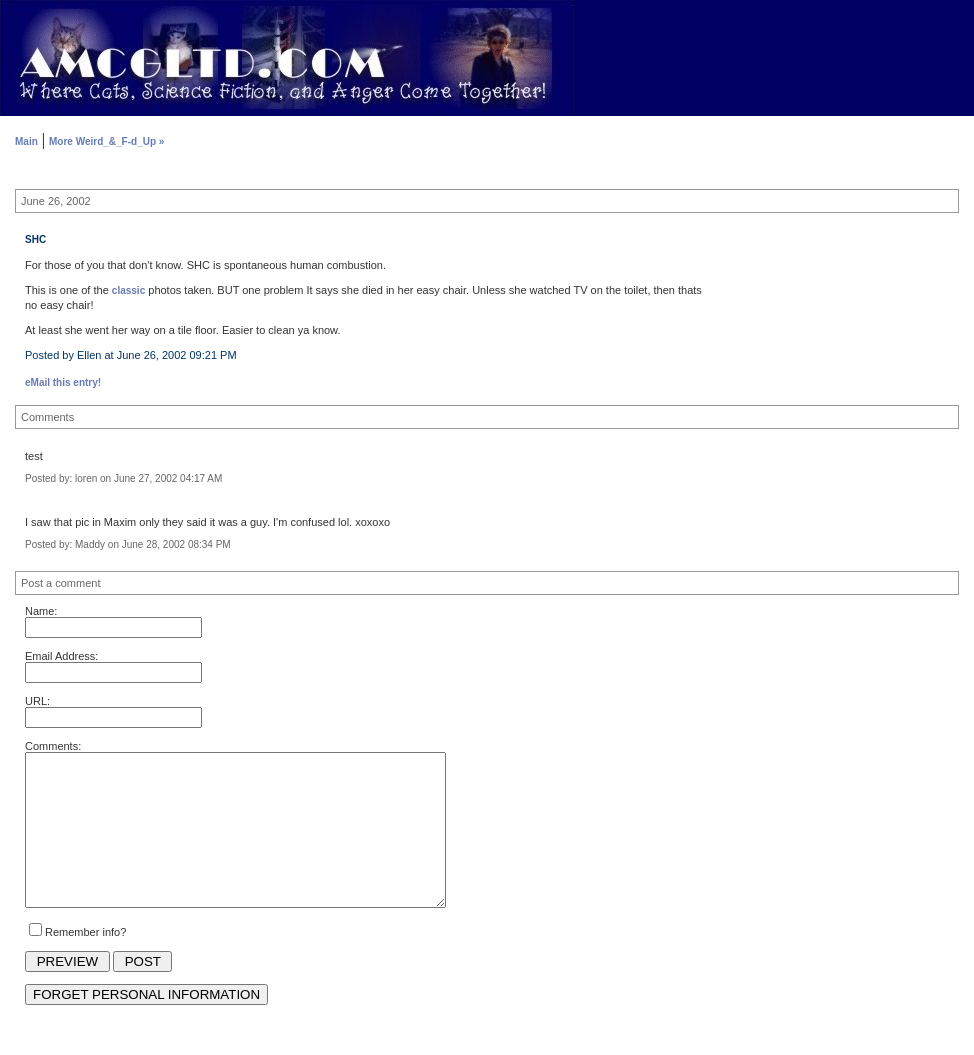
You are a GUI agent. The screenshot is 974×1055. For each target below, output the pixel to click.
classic (128, 290)
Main (26, 141)
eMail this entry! (63, 382)
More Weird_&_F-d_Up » (106, 141)
